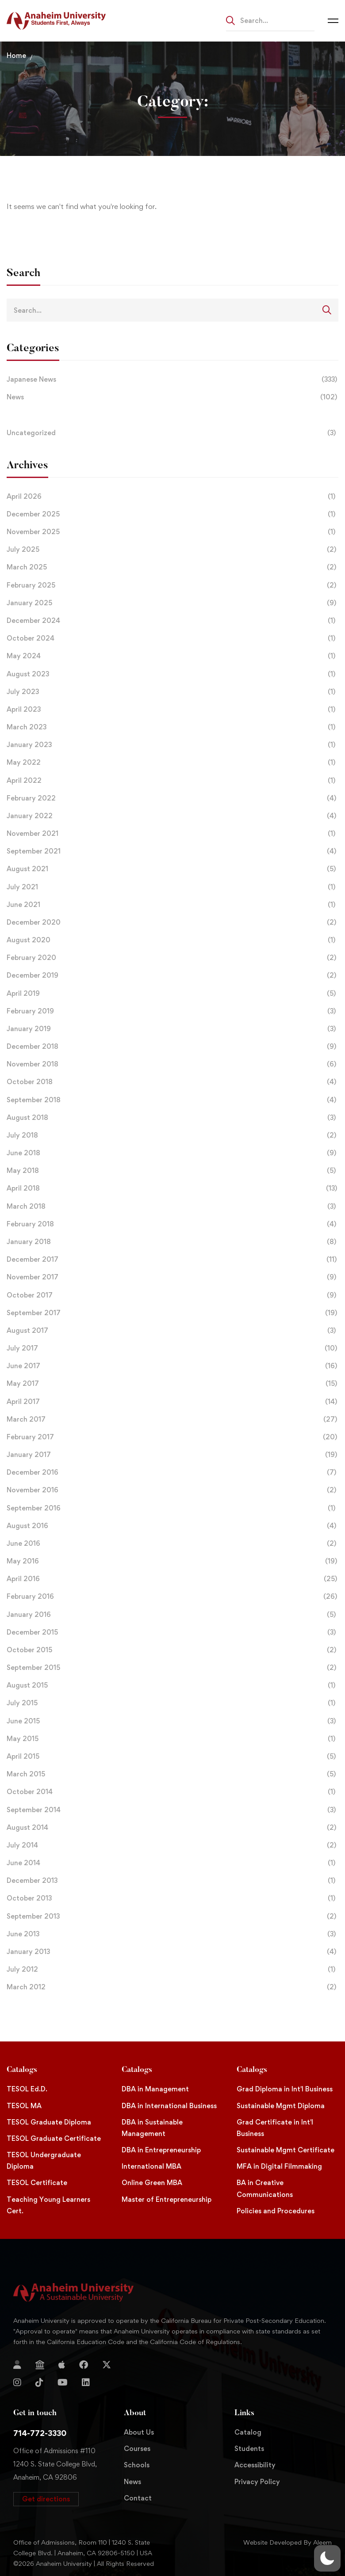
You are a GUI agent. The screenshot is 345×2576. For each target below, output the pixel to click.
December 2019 (172, 975)
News (172, 397)
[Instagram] (17, 2382)
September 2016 (172, 1508)
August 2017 (172, 1330)
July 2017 (172, 1348)
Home (16, 55)
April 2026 (172, 496)
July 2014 (172, 1845)
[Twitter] (106, 2364)
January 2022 (172, 816)
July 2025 (172, 549)
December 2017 (172, 1259)
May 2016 (172, 1561)
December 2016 (172, 1472)
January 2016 (172, 1614)
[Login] (17, 2364)
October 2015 (172, 1650)
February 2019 (172, 1011)
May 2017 (172, 1383)
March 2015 (172, 1774)
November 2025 (172, 532)
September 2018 (172, 1100)
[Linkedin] (86, 2382)
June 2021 (172, 905)
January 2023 (172, 745)
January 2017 (172, 1455)
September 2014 (172, 1810)
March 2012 (172, 1987)
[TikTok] (39, 2382)
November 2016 (172, 1490)
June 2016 (172, 1543)
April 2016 (172, 1579)
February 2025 (172, 585)
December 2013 (172, 1880)
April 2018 (172, 1188)
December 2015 (172, 1632)
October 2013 (172, 1898)
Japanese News (172, 379)
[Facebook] (83, 2364)
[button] (46, 2499)
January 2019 (172, 1029)
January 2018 (172, 1242)
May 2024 (172, 656)
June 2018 (172, 1153)
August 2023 (172, 674)
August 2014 (172, 1827)
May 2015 (172, 1739)
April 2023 (172, 709)
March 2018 (172, 1206)
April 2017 (172, 1402)
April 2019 (172, 993)
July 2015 (172, 1703)
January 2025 (172, 603)
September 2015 (172, 1667)
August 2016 (172, 1526)
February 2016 (172, 1596)
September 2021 (172, 851)
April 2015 (172, 1756)
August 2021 (172, 869)
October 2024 (172, 638)
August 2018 (172, 1117)
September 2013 (172, 1916)
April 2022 (172, 780)
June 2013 (172, 1934)
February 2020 (172, 958)
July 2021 (172, 887)
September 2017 (172, 1313)
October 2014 (172, 1792)
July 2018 (172, 1135)
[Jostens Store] (40, 2364)
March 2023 (172, 727)
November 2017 (172, 1277)
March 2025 (172, 567)
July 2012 (172, 1969)
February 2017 (172, 1437)
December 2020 (172, 922)
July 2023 (172, 692)
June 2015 (172, 1721)
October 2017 (172, 1295)
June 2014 (172, 1863)
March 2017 (172, 1419)
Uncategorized (172, 433)
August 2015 (172, 1685)
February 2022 (172, 798)
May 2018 (172, 1170)
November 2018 (172, 1064)
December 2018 (172, 1046)
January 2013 (172, 1952)
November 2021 (172, 833)
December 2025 (172, 514)
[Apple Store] (62, 2364)
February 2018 (172, 1224)
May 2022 (172, 762)
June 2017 (172, 1366)
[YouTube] (62, 2382)
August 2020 (172, 940)
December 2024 (172, 620)
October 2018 (172, 1082)
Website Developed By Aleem (287, 2542)
